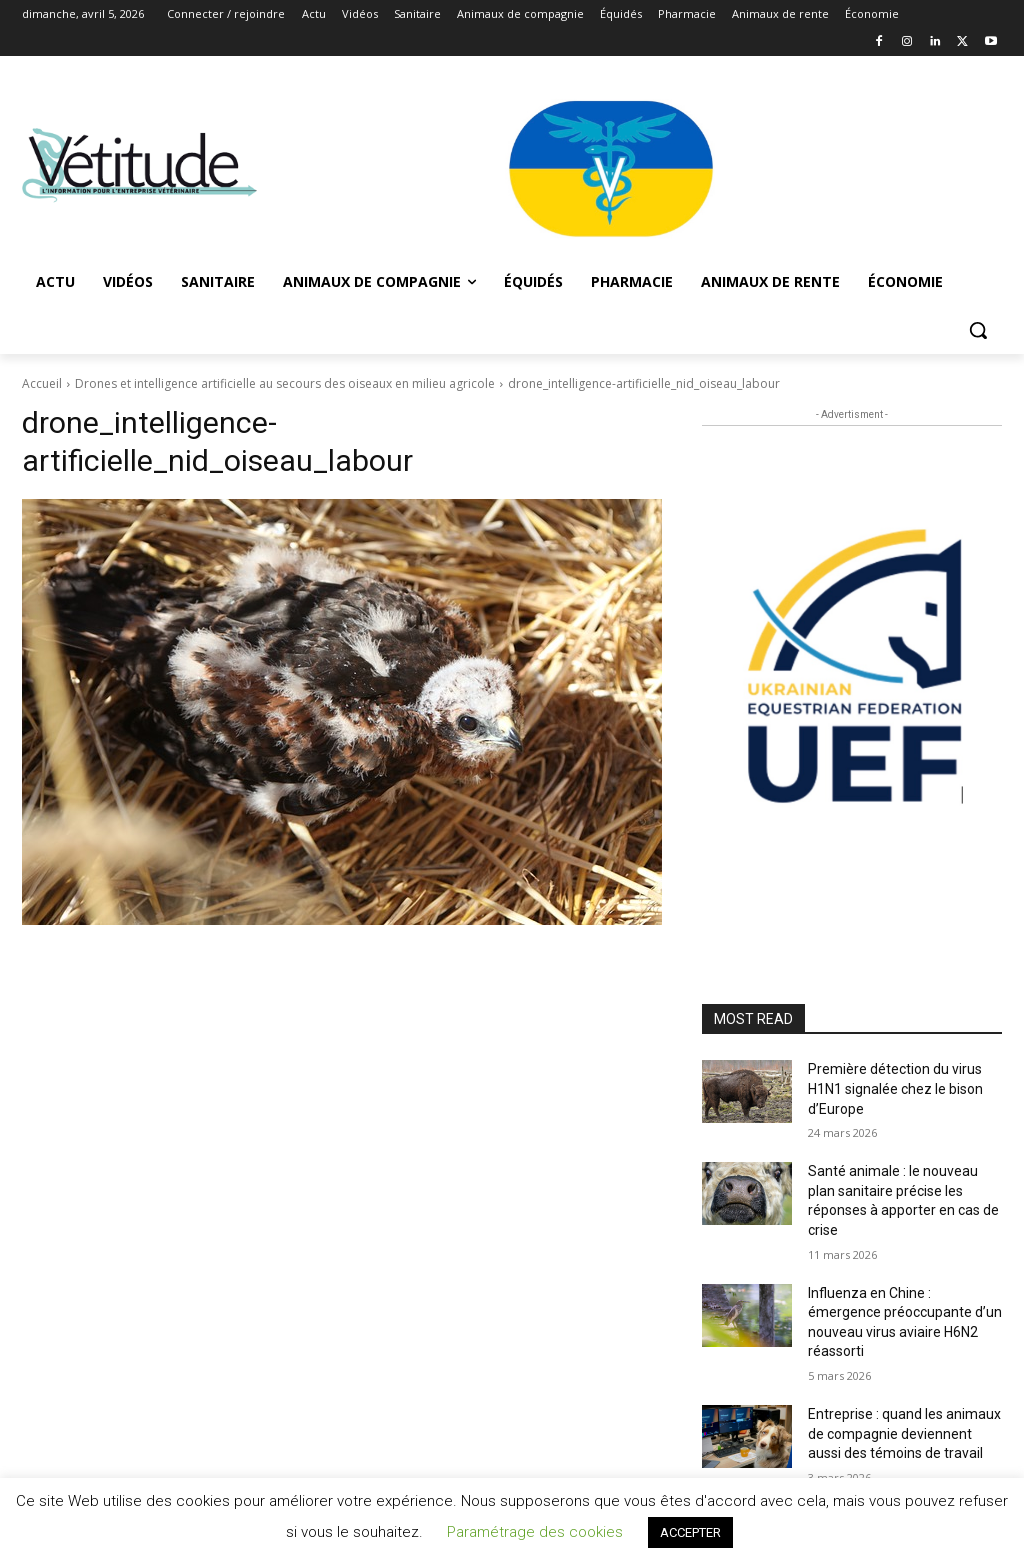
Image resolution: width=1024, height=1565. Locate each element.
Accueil (42, 383)
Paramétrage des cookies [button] (535, 1532)
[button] (978, 330)
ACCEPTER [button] (690, 1532)
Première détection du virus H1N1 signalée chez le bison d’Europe (895, 1088)
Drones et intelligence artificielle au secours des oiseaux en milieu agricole (285, 383)
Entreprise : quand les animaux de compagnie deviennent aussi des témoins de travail (904, 1433)
